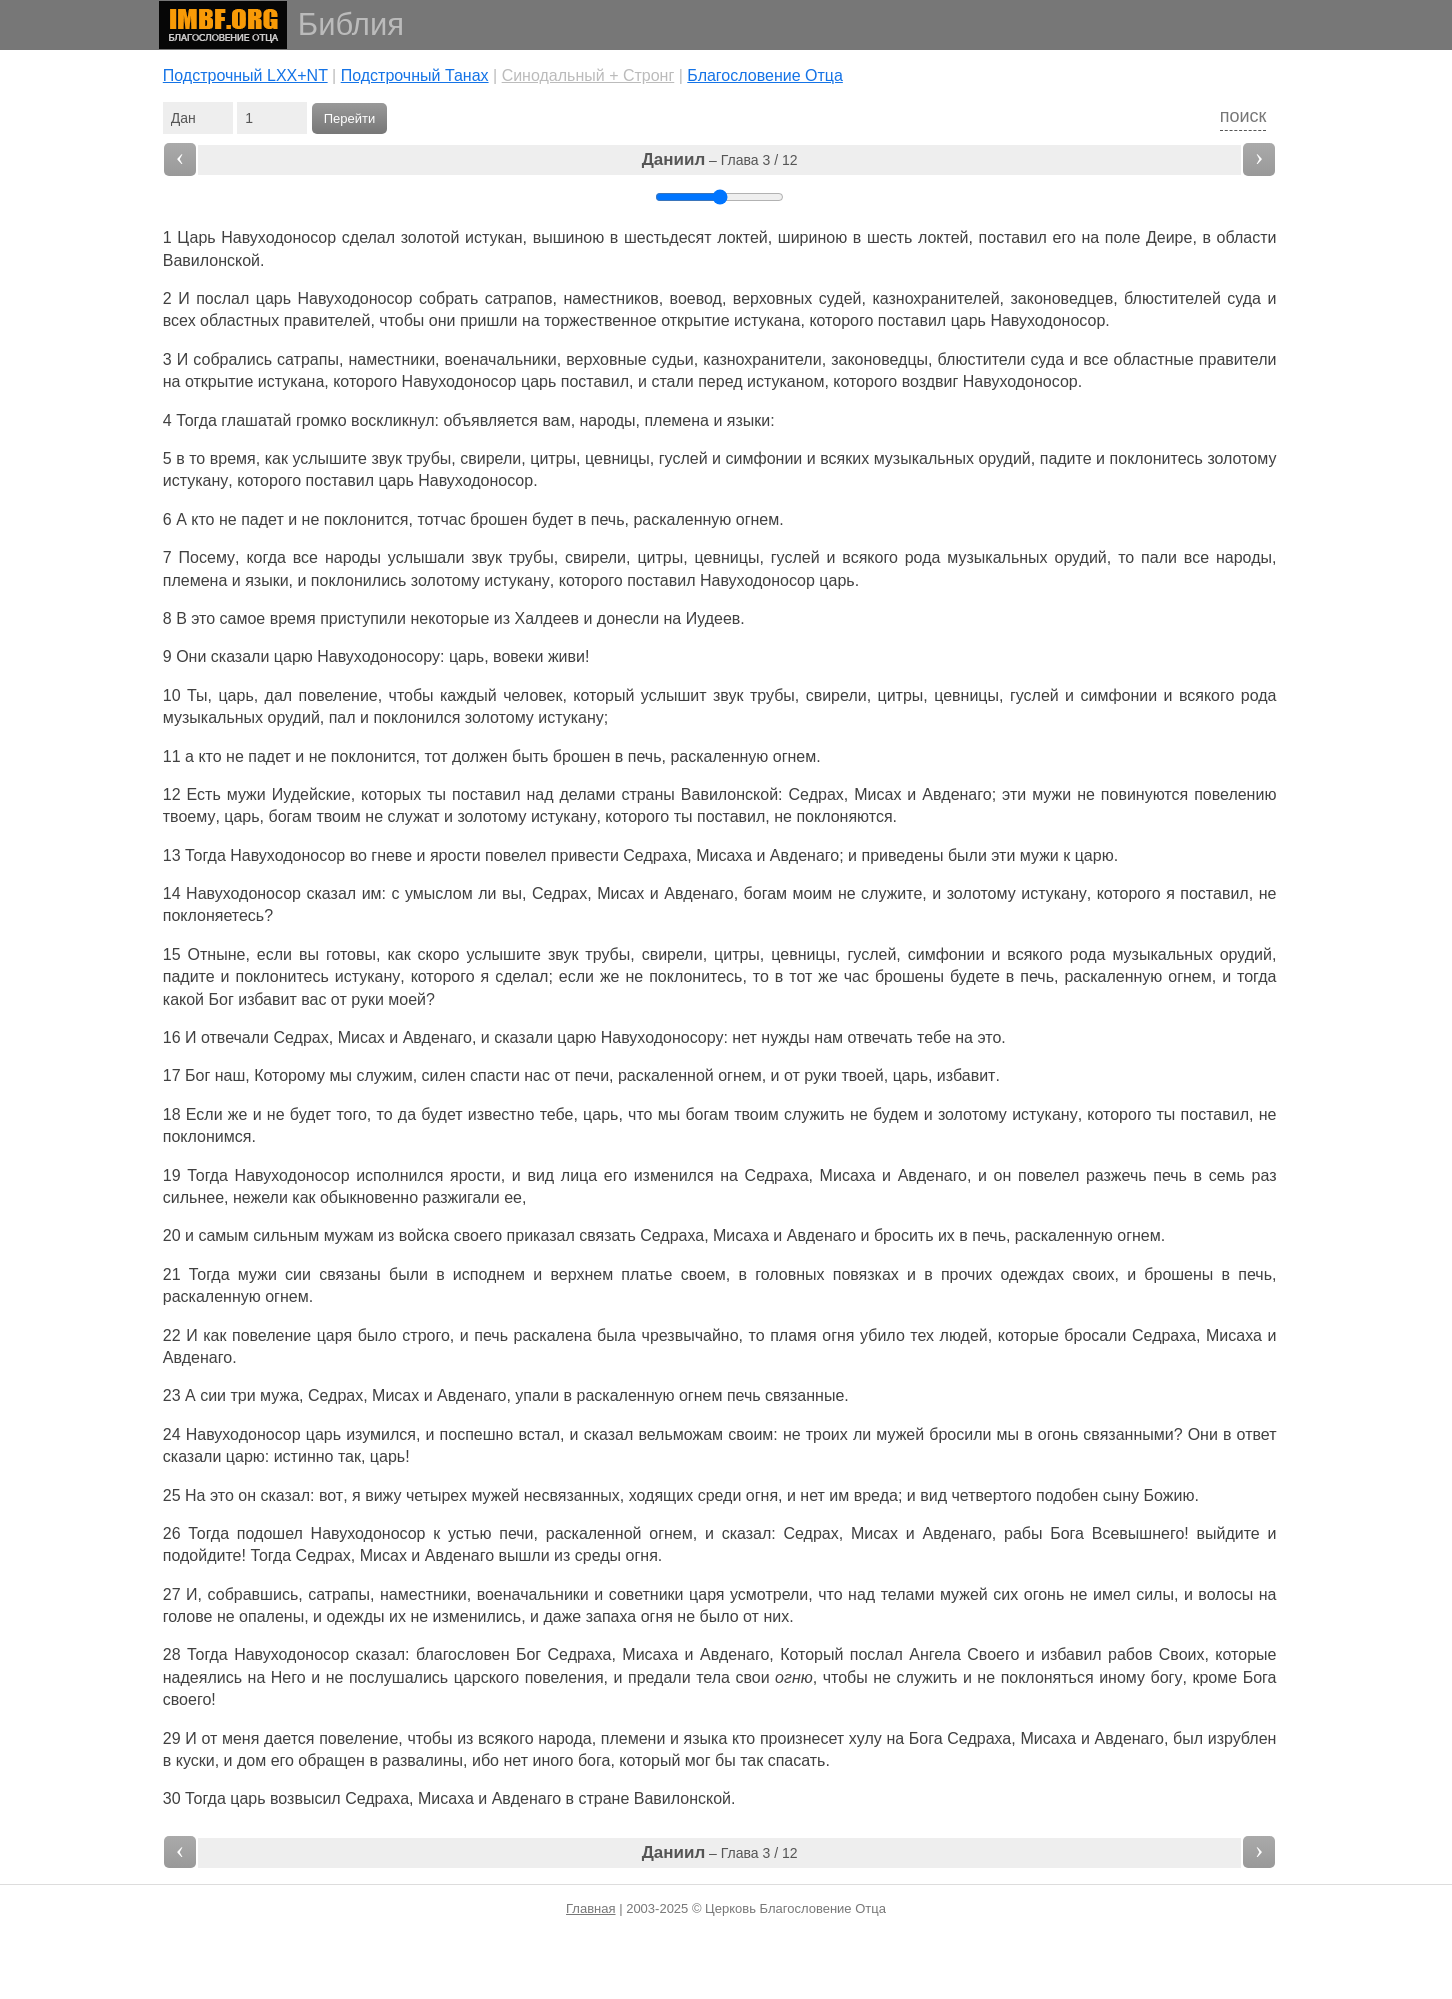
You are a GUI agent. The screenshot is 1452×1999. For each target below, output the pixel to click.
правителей (327, 320)
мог (698, 1760)
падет (262, 519)
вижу (383, 1495)
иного (552, 1760)
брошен (499, 519)
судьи (673, 359)
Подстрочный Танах (415, 75)
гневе (391, 855)
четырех (436, 1495)
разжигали (461, 1197)
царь (273, 298)
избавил (1071, 1654)
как (214, 1335)
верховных (773, 298)
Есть (204, 794)
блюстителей (1172, 298)
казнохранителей (935, 298)
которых (391, 794)
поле (1122, 237)
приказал (541, 1235)
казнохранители (762, 359)
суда (1244, 298)
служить (814, 1114)
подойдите (202, 1555)
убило (882, 1335)
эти (1014, 794)
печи (592, 1075)
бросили (960, 1434)
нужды (785, 1037)
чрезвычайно (690, 1335)
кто (202, 519)
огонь (1058, 1434)
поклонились (359, 580)
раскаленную (682, 519)
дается (289, 1738)
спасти (495, 1075)
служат (414, 816)
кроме (1214, 1677)
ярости (455, 855)
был (1188, 1738)
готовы (351, 954)
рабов (1130, 1654)
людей (964, 1335)
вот (331, 1495)
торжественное (600, 320)
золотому (1241, 458)
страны (647, 794)
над (539, 794)
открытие (695, 320)
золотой (430, 237)
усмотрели (769, 1594)
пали (1159, 557)
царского (486, 1677)
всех (179, 320)
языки (748, 420)
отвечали (235, 1037)
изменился (674, 1175)
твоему (189, 816)
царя (334, 1335)
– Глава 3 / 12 (720, 159)
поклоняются (844, 816)
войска (424, 1235)
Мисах (877, 794)
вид (540, 1175)
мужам (349, 1235)
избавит (267, 999)
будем (896, 1114)
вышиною (569, 237)
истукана (767, 320)
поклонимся (207, 1136)
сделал (368, 237)
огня (838, 1335)
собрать (448, 298)
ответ (1257, 1434)
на (964, 1037)
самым (223, 1235)
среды (598, 1555)
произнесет (802, 1738)
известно (501, 1114)
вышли (524, 1555)
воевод (696, 298)
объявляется (490, 420)
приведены (902, 855)
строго (426, 1335)
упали (537, 1395)
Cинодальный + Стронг (588, 75)
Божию (1169, 1495)
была (616, 1335)
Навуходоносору (378, 656)
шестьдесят (668, 237)
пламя (793, 1335)
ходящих (661, 1495)
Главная (590, 1908)
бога (594, 1760)
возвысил (305, 1798)
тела (713, 1677)
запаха (611, 1616)
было (377, 1335)
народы (608, 420)
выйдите (1227, 1533)
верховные (606, 359)
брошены (909, 976)
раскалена (553, 1335)
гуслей (683, 458)
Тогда (205, 855)
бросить (904, 1235)
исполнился (399, 1175)
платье (646, 1274)
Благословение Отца (765, 75)
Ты (197, 695)
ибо (485, 1760)
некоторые (449, 618)
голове (188, 1616)
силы (1155, 1594)
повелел (515, 855)
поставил (1013, 237)
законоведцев (1062, 298)
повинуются (1144, 794)
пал (342, 717)
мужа (279, 1395)
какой (183, 999)
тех (922, 1335)
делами (588, 794)
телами (908, 1594)
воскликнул (393, 420)
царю (293, 656)
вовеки (518, 656)
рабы (1023, 1533)
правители (1238, 359)
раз (1264, 1175)
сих (1005, 1594)
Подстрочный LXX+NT (245, 75)
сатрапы (308, 359)
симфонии (764, 458)
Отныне (217, 954)
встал (539, 1434)
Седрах (816, 794)
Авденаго (956, 794)
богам (289, 816)
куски (195, 1760)
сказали (240, 656)
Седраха (655, 855)
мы (341, 1075)
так (751, 1760)
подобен (1067, 1495)
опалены (271, 1616)
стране (603, 1798)
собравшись (253, 1594)
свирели (490, 458)
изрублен (1242, 1738)
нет (744, 1037)
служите (891, 893)
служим (384, 1075)
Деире (1169, 237)
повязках (866, 1274)
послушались (398, 1677)
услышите (329, 458)
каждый (468, 695)
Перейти (350, 118)
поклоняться (1047, 1677)
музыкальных (924, 458)
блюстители (982, 359)
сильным (286, 1235)
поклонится (366, 519)
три (242, 1395)
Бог (221, 999)
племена (676, 420)
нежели (260, 1197)
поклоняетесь (213, 915)
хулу (865, 1738)
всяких (844, 458)
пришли (489, 320)
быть (530, 756)
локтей (742, 237)
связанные (804, 1395)
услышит (674, 695)
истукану (196, 480)
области (1247, 237)
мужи (246, 794)
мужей (900, 1434)
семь (1227, 1175)
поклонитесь (1156, 458)
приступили (363, 618)
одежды (355, 1616)
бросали (1095, 1335)
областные (1154, 359)
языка (706, 1738)
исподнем (489, 1274)
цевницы (617, 458)
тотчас (441, 519)
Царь (196, 237)
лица (579, 1175)
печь (608, 519)
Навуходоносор (278, 237)
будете (975, 976)
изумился (381, 1434)
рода (923, 557)
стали (672, 381)
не (228, 519)
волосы (1225, 1594)
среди (720, 1495)
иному (1122, 1677)
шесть (889, 237)
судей (840, 298)
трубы (428, 458)
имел (1112, 1594)
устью (469, 1533)
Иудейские (311, 794)
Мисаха (724, 855)
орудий (1004, 458)
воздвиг (930, 381)
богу (1167, 1677)
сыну (1121, 1495)
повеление (338, 695)
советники (646, 1594)
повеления (564, 1677)
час (856, 976)
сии (298, 1274)
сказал (332, 893)
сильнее (193, 1197)
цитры (553, 458)
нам (828, 1037)
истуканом (785, 381)
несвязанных (572, 1495)
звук (386, 458)
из (562, 1555)
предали (659, 1677)
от (339, 999)
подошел (270, 1533)
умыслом (439, 893)
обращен (331, 1760)
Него (288, 1677)
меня (240, 1738)
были (967, 855)
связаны (350, 1274)
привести (585, 855)
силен (444, 1075)
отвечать (880, 1037)
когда (265, 557)
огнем (757, 519)
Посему (207, 557)
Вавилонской (211, 260)
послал (222, 298)
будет (552, 519)
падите (1066, 458)
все (1095, 359)
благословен (463, 1654)
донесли (628, 618)
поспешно (477, 1434)
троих (827, 1434)
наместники (391, 359)
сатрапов (519, 298)
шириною (812, 237)
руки (367, 999)
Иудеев (713, 618)
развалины (422, 1760)
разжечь (1116, 1175)
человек (532, 695)
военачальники (501, 359)
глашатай (256, 420)
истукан (494, 237)
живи (566, 656)
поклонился (416, 717)
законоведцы (879, 359)
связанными (1128, 1434)
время (233, 458)
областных (239, 320)
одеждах (1033, 1274)
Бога (1067, 1533)
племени (633, 1738)
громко (321, 420)
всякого (869, 557)
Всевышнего (1138, 1533)
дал (279, 695)
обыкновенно (369, 1197)
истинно (304, 1456)
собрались (232, 359)
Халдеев (546, 618)
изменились (477, 1616)
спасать (797, 1760)
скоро (439, 954)
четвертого (991, 1495)
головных (789, 1274)
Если (204, 1114)
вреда (876, 1495)
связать (607, 1235)
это (203, 618)
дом (251, 1760)
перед (720, 381)
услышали (426, 557)
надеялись (202, 1677)
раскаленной (666, 1075)
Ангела (935, 1654)
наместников (610, 298)
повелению (1235, 794)
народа (564, 1738)
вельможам (680, 1434)
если (274, 954)
